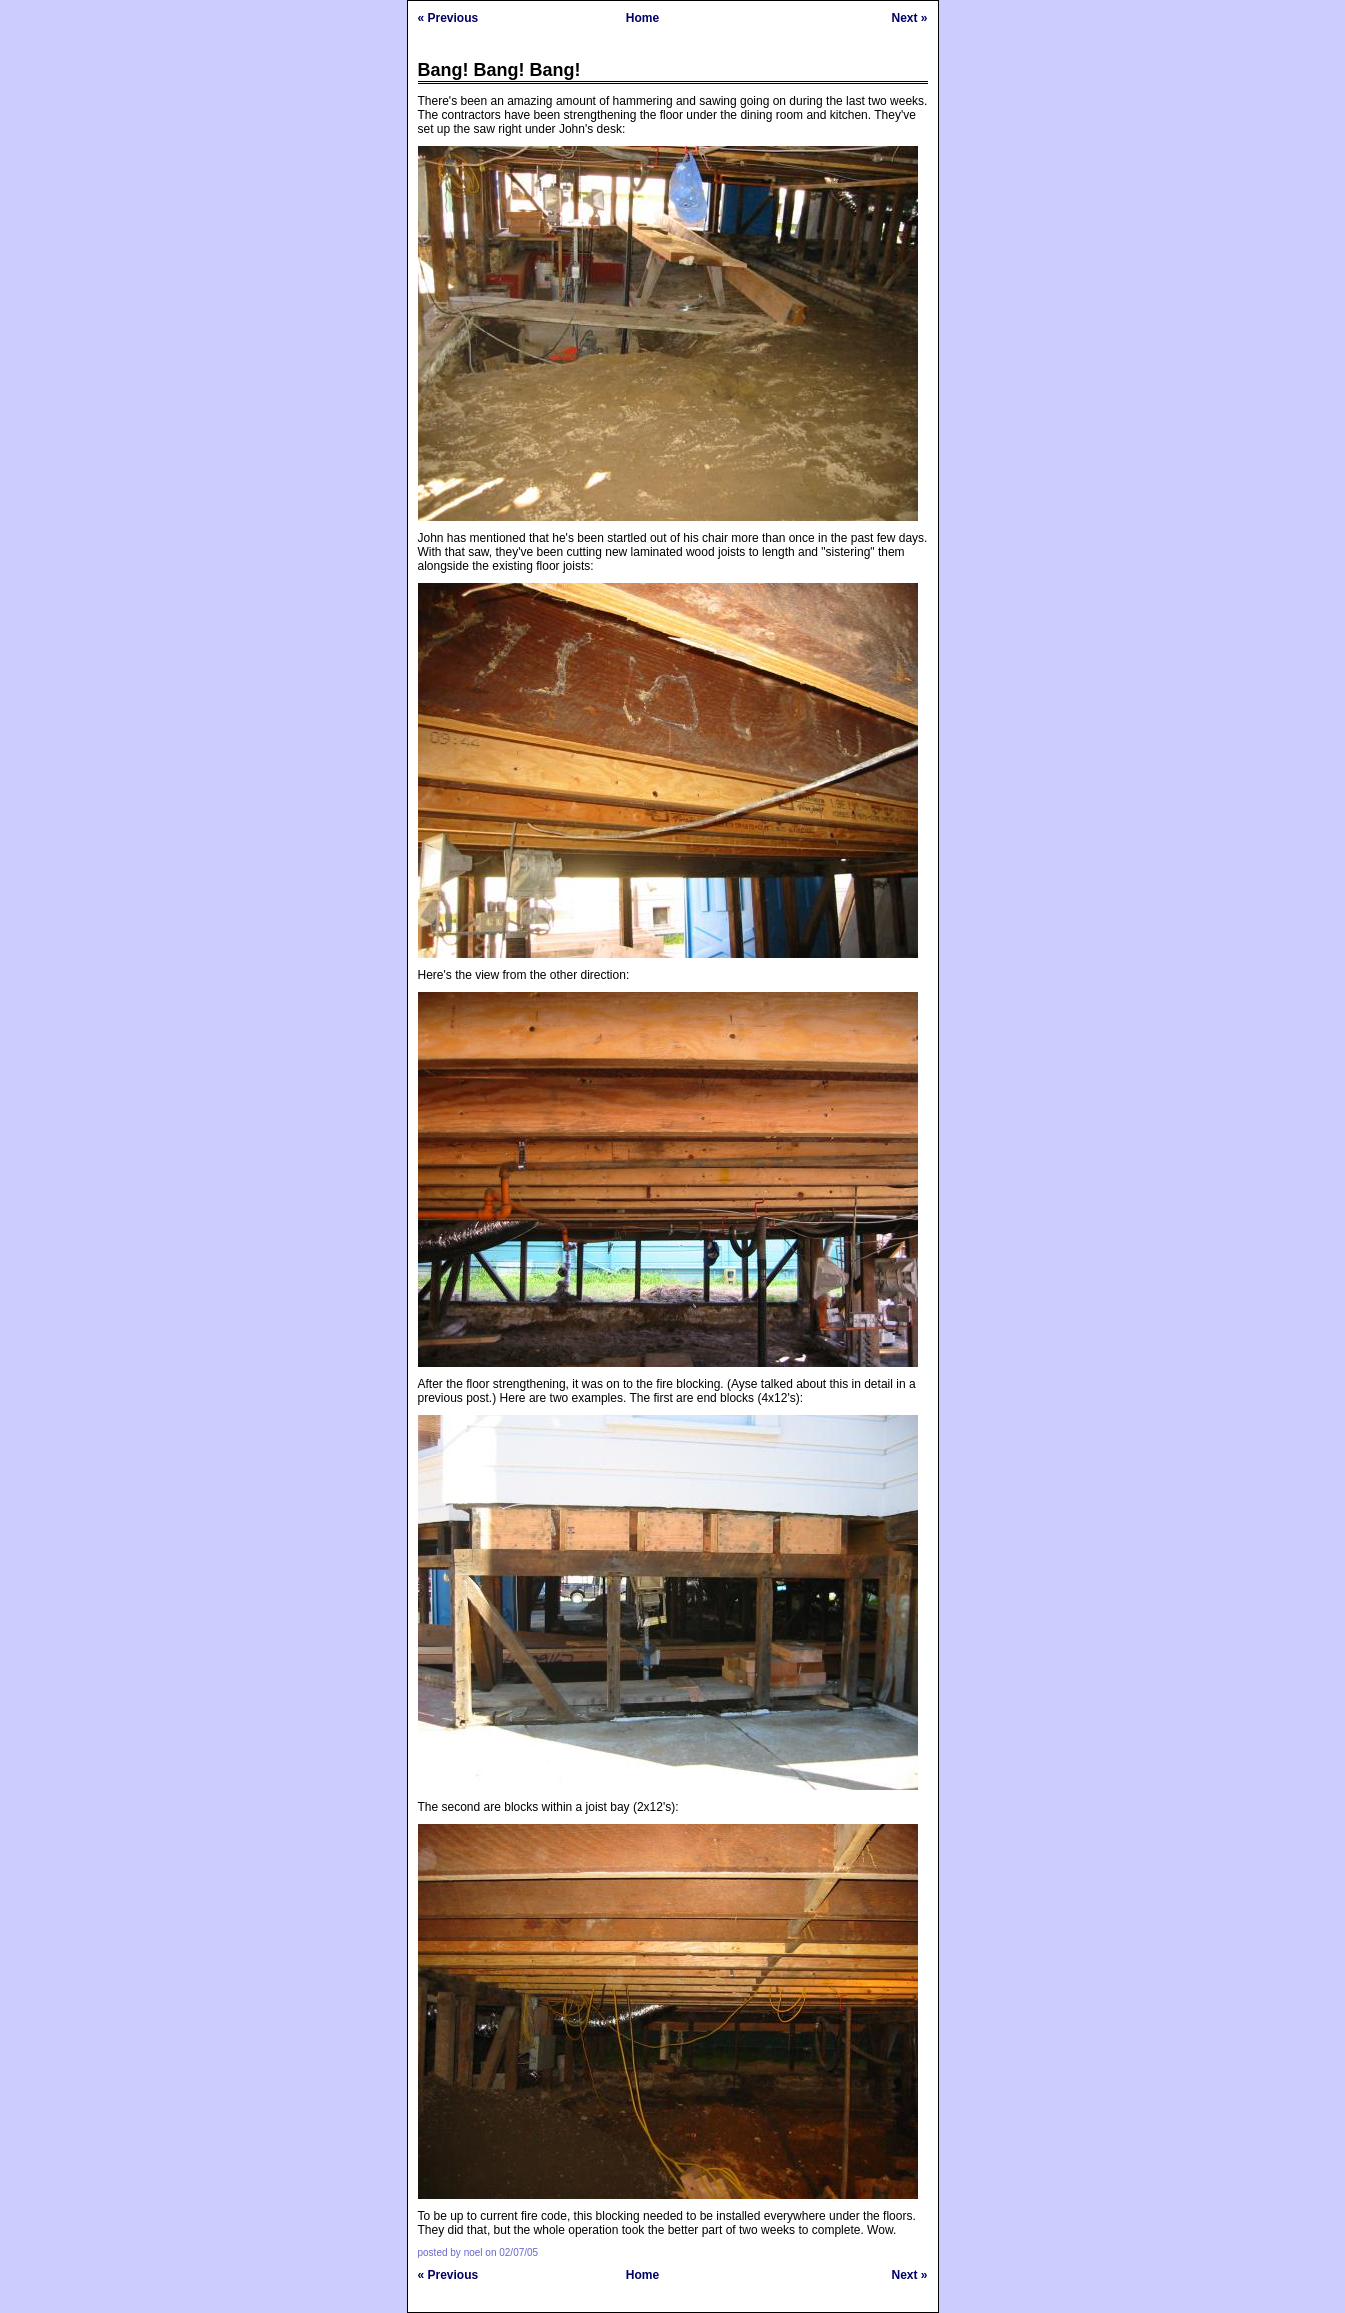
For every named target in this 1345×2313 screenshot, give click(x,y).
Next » (909, 18)
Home (642, 18)
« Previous (448, 18)
